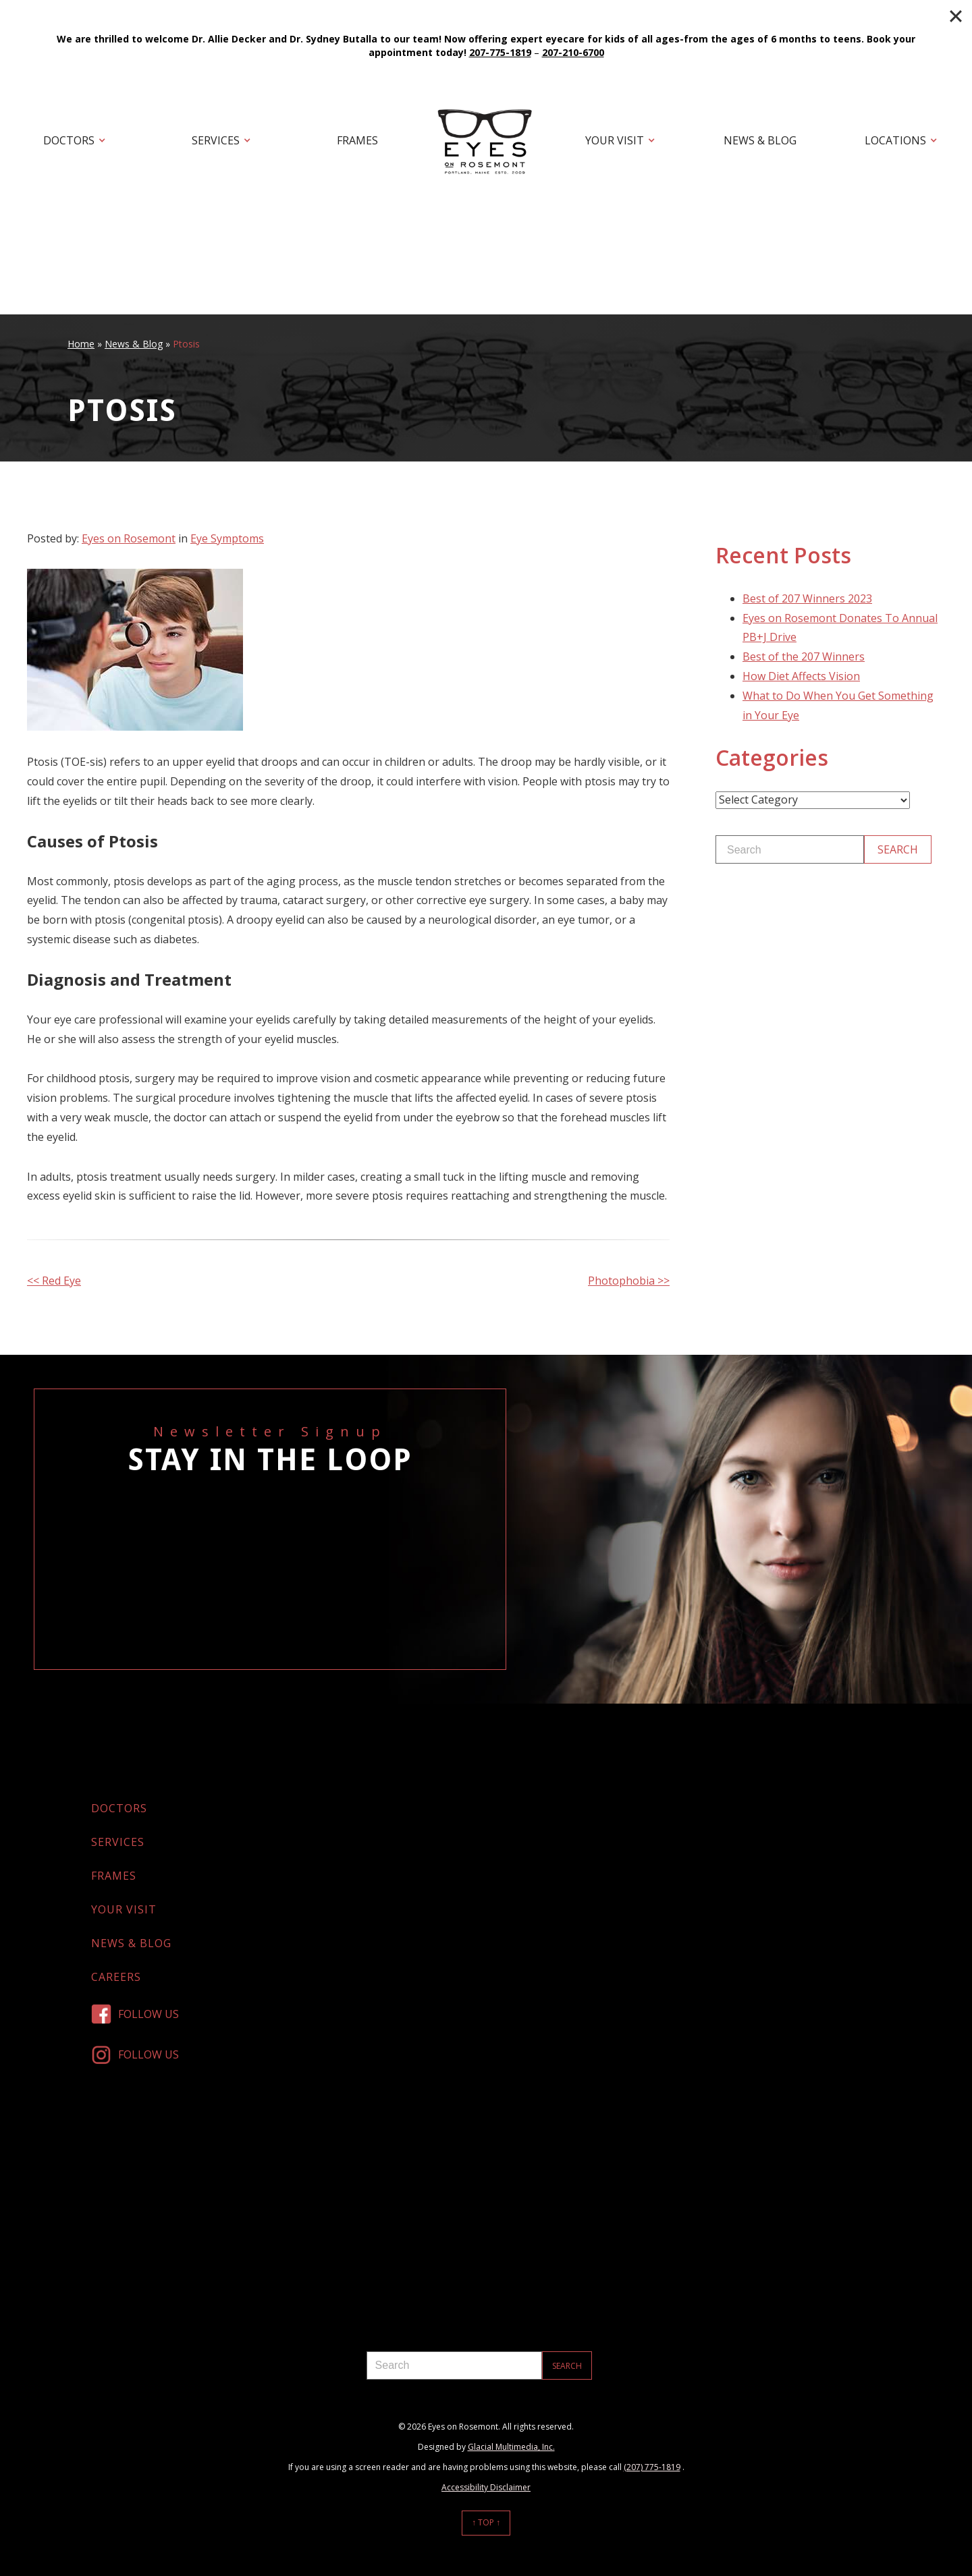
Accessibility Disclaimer (486, 2487)
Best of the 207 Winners (803, 656)
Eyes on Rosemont (129, 538)
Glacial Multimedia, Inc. (511, 2447)
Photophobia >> (629, 1280)
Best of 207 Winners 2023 (807, 598)
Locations (895, 140)
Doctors (68, 140)
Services (216, 140)
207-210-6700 (573, 52)
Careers (116, 1976)
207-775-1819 (500, 52)
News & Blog (760, 140)
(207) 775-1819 (652, 2467)
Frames (357, 140)
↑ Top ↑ (486, 2522)
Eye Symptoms (227, 538)
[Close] (956, 16)
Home (81, 343)
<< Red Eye (54, 1280)
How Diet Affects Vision (801, 676)
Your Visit (614, 140)
